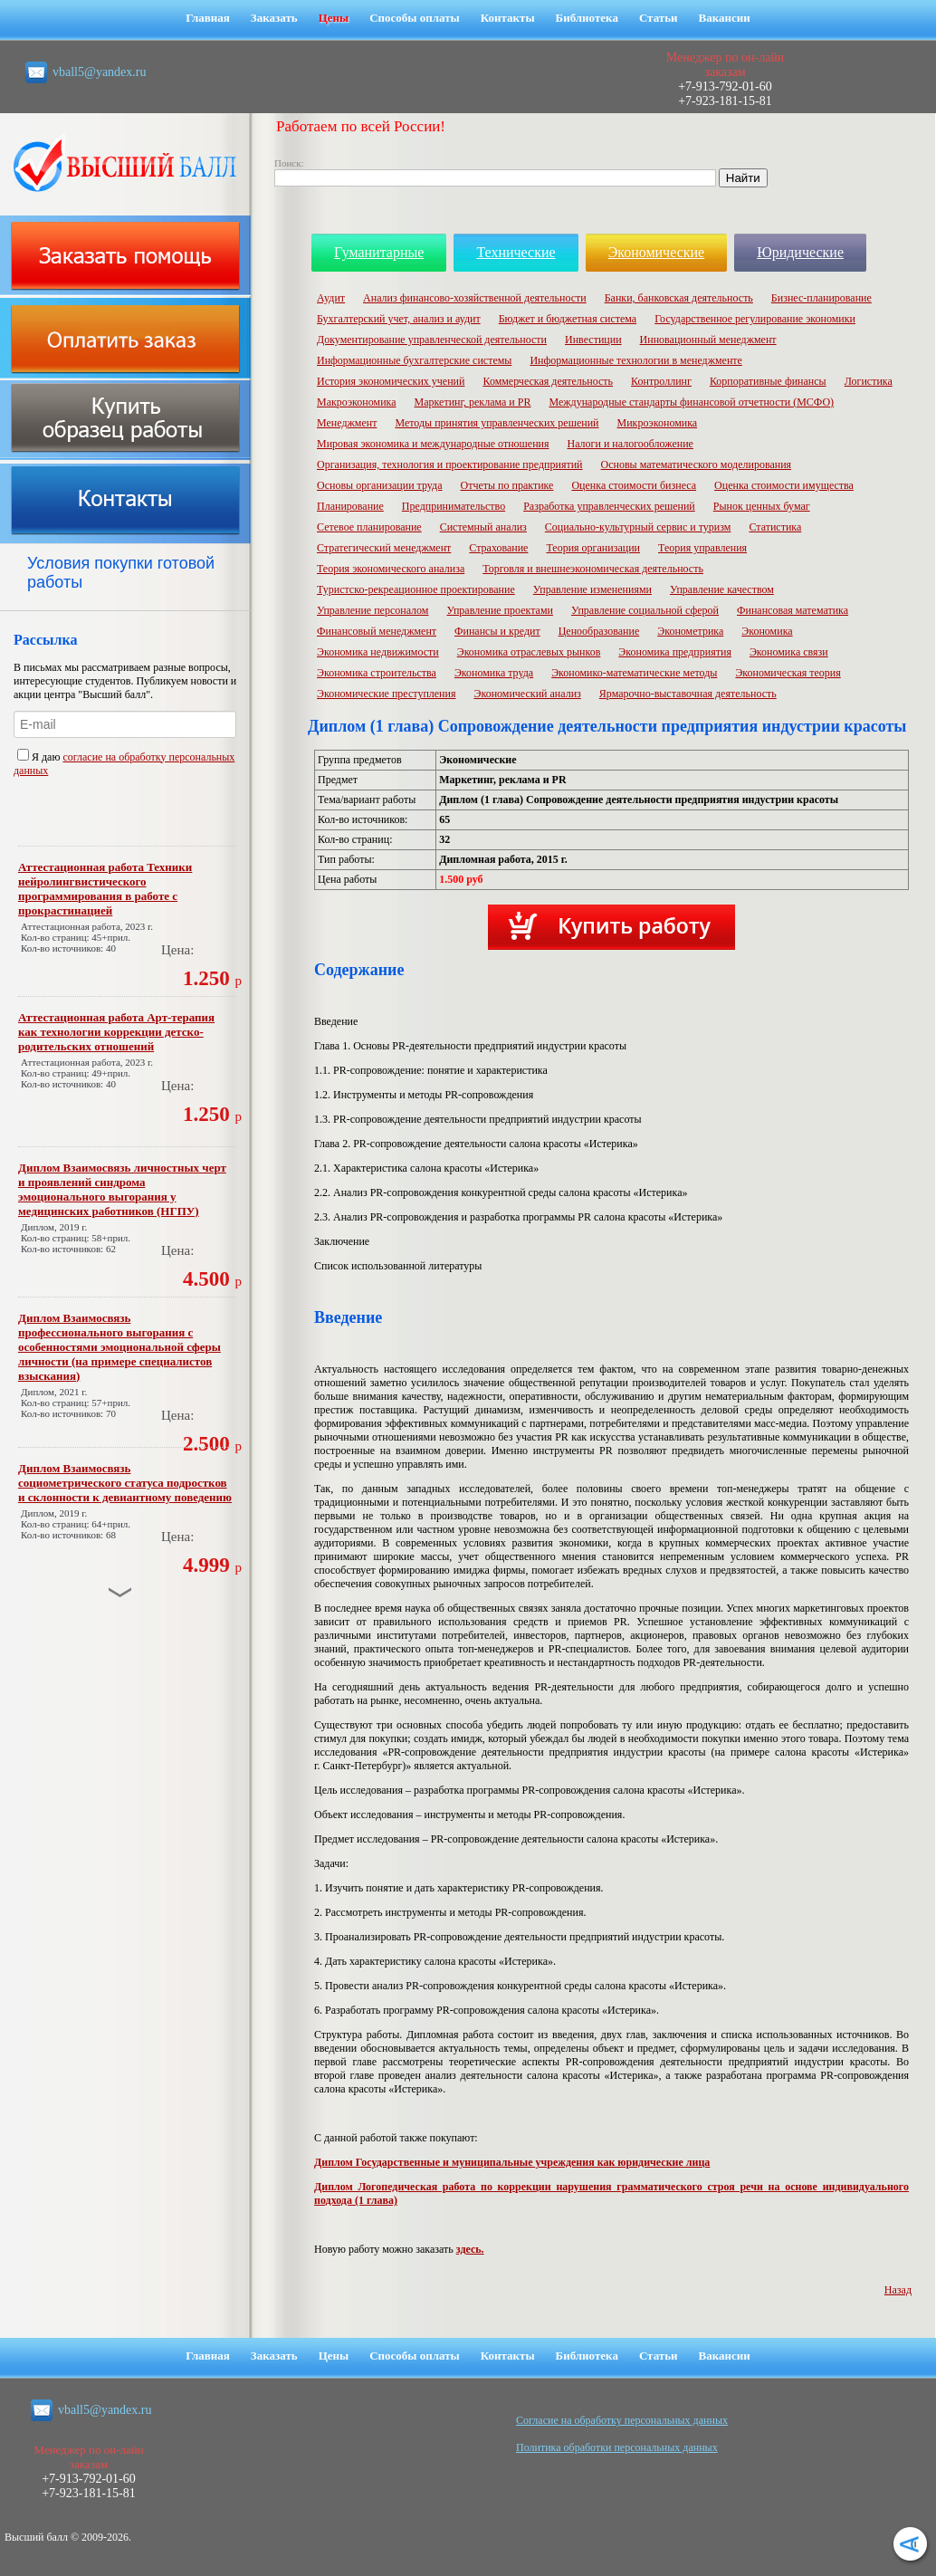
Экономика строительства (376, 672)
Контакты (508, 17)
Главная (208, 17)
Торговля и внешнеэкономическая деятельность (592, 568)
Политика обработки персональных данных (617, 2447)
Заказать (274, 17)
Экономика (766, 631)
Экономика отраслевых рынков (529, 652)
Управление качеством (722, 589)
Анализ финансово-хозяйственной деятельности (475, 298)
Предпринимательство (453, 506)
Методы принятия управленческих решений (496, 423)
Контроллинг (661, 381)
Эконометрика (690, 631)
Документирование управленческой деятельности (432, 339)
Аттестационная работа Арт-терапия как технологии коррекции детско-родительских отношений (116, 1031)
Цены (334, 17)
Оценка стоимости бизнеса (633, 485)
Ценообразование (599, 631)
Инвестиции (593, 339)
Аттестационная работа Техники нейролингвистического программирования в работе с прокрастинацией (105, 888)
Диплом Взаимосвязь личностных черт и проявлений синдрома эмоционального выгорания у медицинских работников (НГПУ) (122, 1189)
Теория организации (593, 547)
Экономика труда (493, 672)
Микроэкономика (657, 423)
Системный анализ (483, 527)
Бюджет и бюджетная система (568, 318)
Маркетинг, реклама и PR (473, 402)
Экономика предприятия (674, 652)
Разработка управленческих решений (609, 506)
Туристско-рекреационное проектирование (416, 589)
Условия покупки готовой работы (121, 572)
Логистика (869, 381)
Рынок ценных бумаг (761, 506)
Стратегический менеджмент (384, 547)
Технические (515, 252)
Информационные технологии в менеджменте (636, 360)
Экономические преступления (386, 693)
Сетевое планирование (369, 527)
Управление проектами (499, 610)
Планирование (350, 506)
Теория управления (702, 547)
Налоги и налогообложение (630, 443)
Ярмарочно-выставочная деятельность (688, 693)
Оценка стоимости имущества (784, 485)
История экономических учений (390, 381)
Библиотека (587, 17)
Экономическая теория (787, 672)
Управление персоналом (372, 610)
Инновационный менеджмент (708, 339)
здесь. (470, 2249)
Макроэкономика (356, 402)
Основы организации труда (379, 485)
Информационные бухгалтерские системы (414, 360)
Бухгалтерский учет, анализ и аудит (399, 318)
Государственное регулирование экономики (754, 318)
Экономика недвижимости (378, 652)
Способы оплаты (414, 17)
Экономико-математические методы (634, 672)
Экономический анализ (526, 693)
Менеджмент (347, 423)
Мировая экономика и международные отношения (433, 443)
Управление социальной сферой (645, 610)
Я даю (39, 757)
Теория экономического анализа (390, 568)
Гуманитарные (379, 252)
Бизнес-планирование (821, 298)
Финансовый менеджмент (376, 631)
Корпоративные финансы (768, 381)
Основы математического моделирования (696, 464)
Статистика (775, 527)
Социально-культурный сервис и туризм (638, 527)
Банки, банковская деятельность (679, 298)
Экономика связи (789, 652)
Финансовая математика (792, 610)
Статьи (658, 17)
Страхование (498, 547)
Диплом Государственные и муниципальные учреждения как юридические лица (512, 2162)
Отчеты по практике (506, 485)
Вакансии (724, 17)
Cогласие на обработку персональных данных (622, 2420)
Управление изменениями (592, 589)
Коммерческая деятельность (547, 381)
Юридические (800, 252)
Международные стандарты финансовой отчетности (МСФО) (691, 402)
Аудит (331, 298)
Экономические (656, 252)
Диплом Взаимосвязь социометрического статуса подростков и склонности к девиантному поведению (125, 1482)
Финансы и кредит (497, 631)
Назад (898, 2290)
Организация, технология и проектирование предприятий (450, 464)
